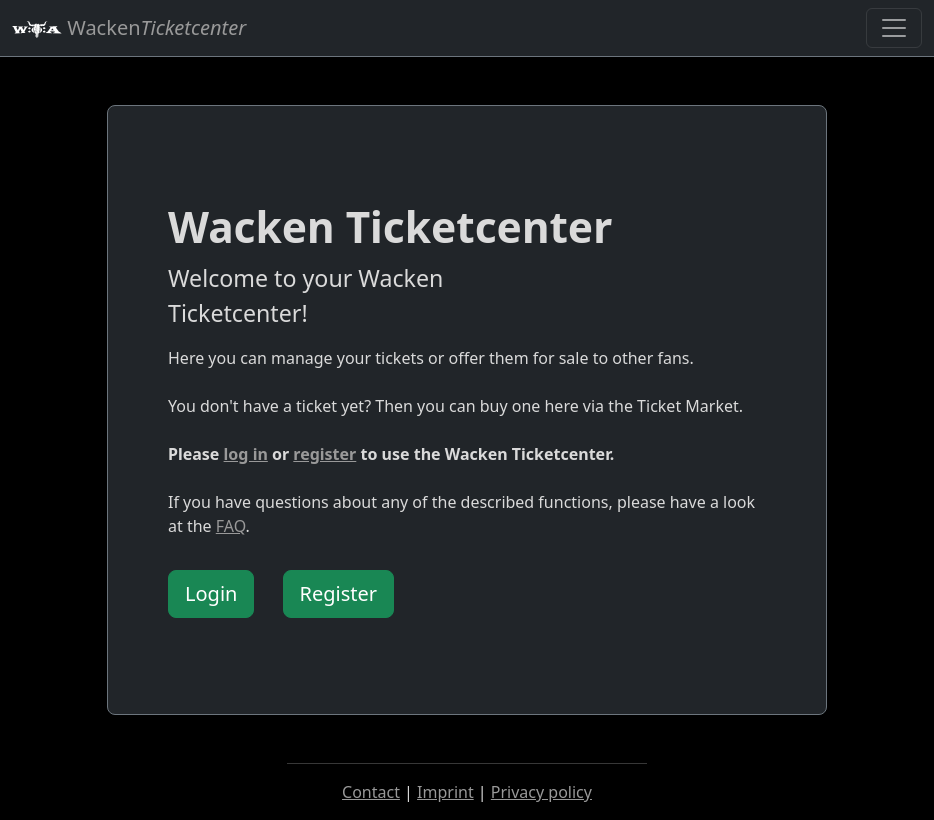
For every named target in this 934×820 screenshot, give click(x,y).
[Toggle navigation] (894, 28)
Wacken (129, 27)
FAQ (231, 526)
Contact (371, 792)
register (324, 454)
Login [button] (211, 593)
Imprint (445, 792)
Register (339, 593)
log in (246, 454)
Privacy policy (541, 792)
